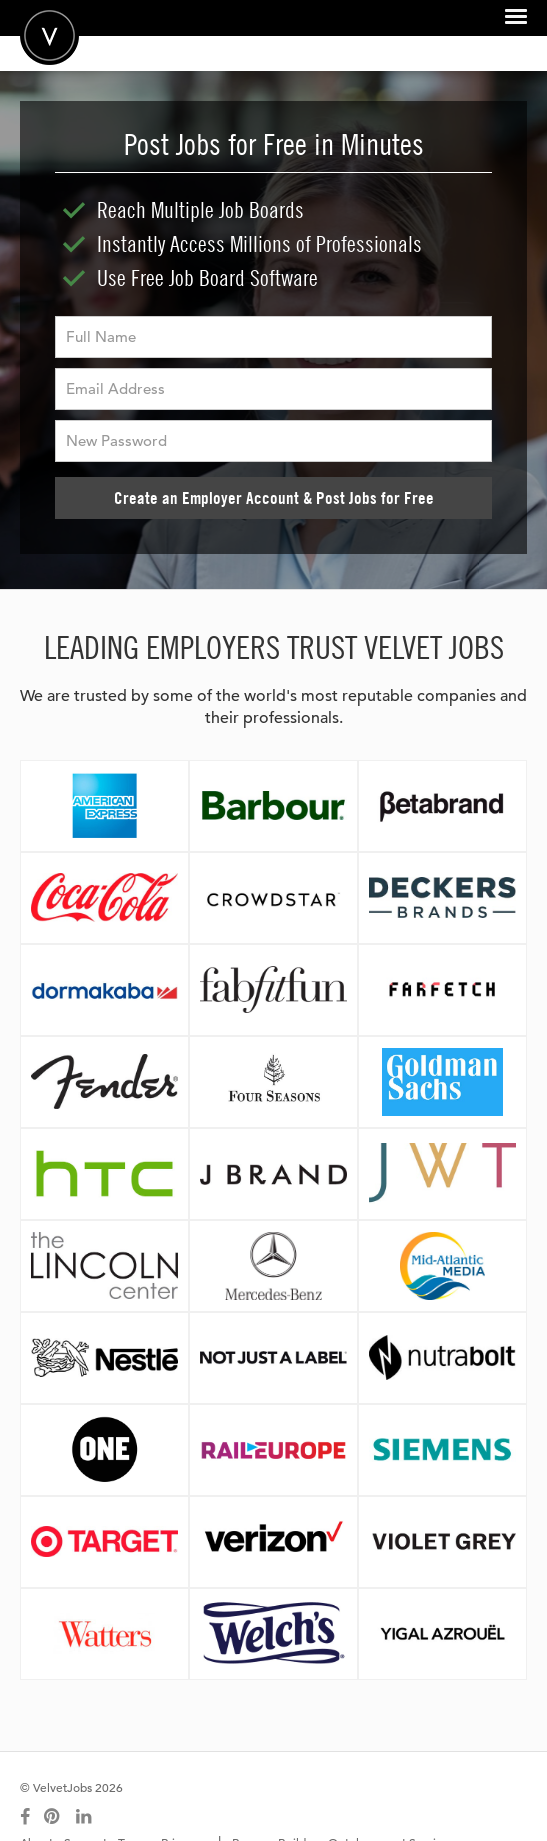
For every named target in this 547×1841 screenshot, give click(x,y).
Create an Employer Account (274, 497)
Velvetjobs (49, 35)
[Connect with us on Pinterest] (53, 1816)
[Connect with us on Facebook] (25, 1816)
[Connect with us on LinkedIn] (85, 1816)
